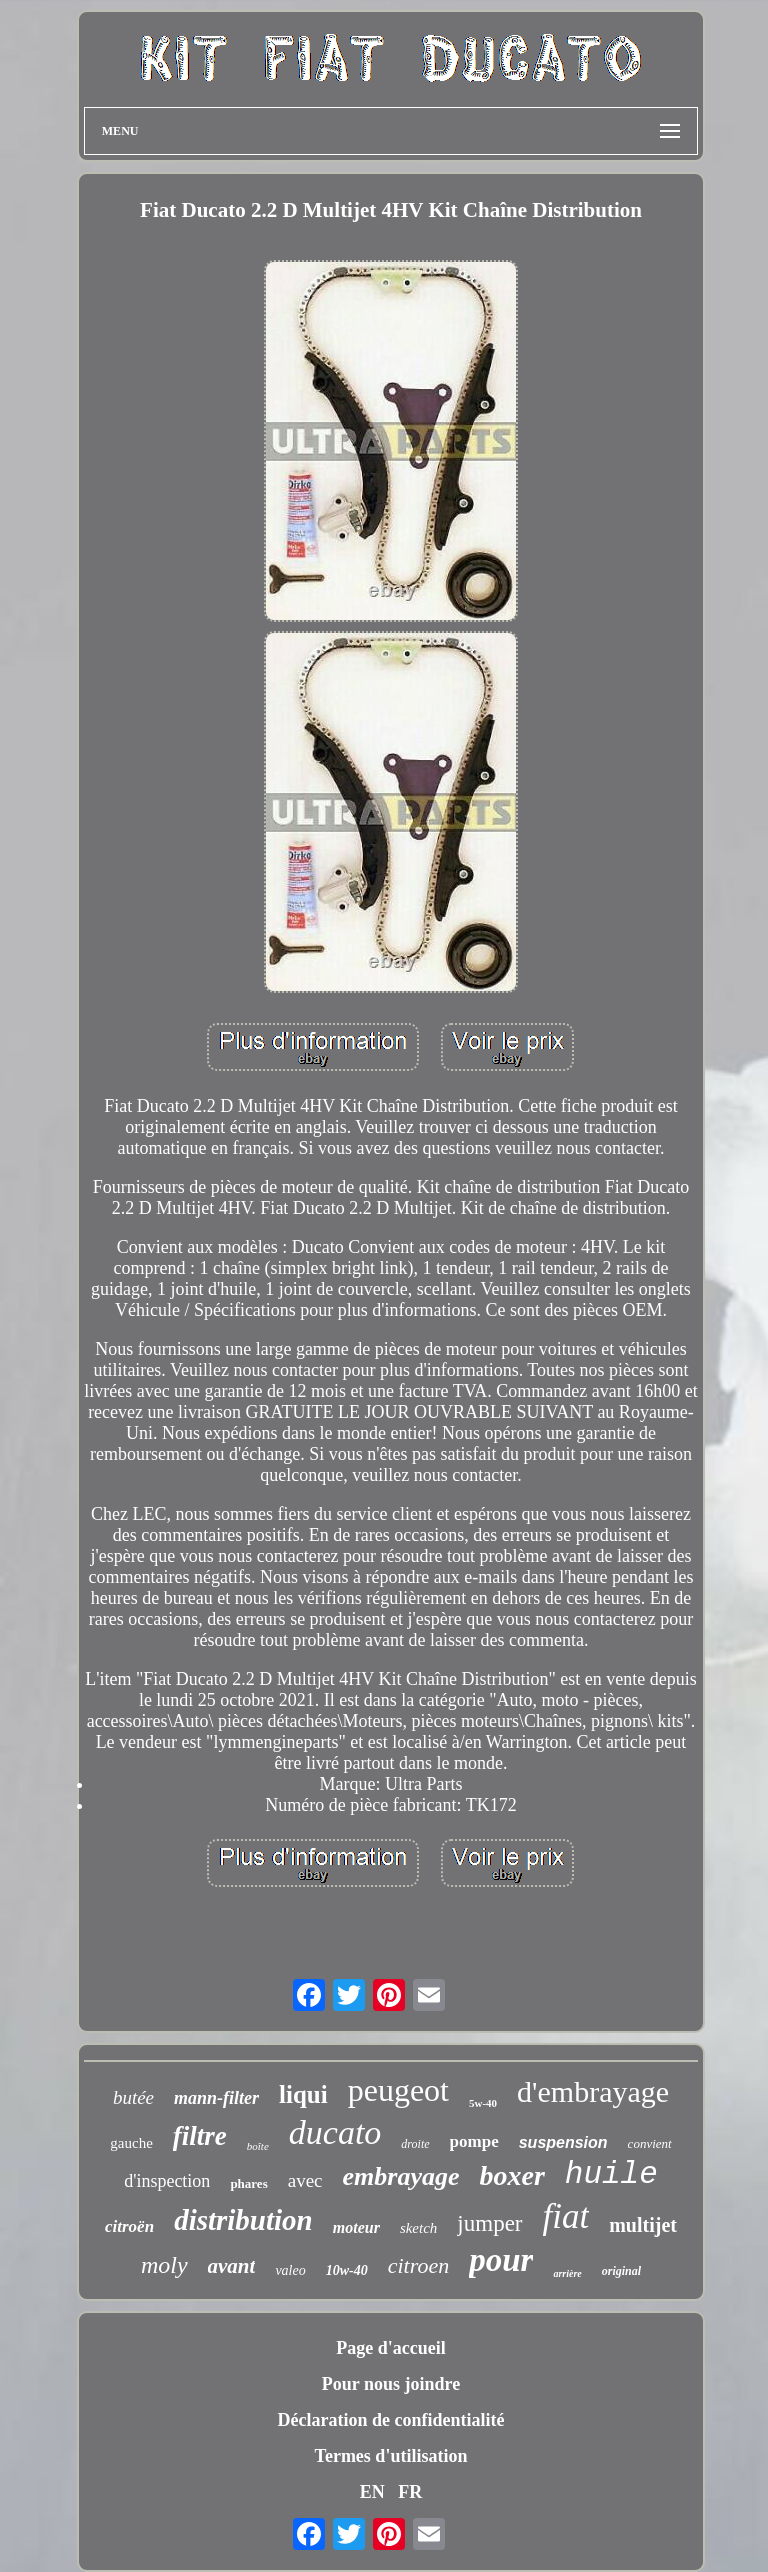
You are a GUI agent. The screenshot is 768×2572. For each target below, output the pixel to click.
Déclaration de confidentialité (391, 2420)
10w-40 (347, 2270)
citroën (129, 2226)
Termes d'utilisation (391, 2456)
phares (248, 2183)
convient (650, 2143)
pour (501, 2260)
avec (305, 2180)
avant (232, 2266)
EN (372, 2492)
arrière (567, 2273)
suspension (563, 2142)
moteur (356, 2227)
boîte (258, 2146)
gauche (131, 2143)
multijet (643, 2225)
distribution (243, 2220)
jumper (489, 2223)
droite (415, 2144)
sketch (418, 2228)
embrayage (401, 2176)
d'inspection (167, 2181)
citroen (419, 2265)
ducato (335, 2132)
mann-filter (216, 2098)
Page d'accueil (390, 2348)
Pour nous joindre (391, 2384)
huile (611, 2174)
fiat (566, 2216)
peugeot (398, 2090)
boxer (511, 2175)
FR (410, 2492)
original (621, 2271)
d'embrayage (593, 2091)
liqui (303, 2094)
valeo (290, 2270)
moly (164, 2265)
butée (133, 2097)
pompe (474, 2141)
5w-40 (483, 2103)
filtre (200, 2136)
